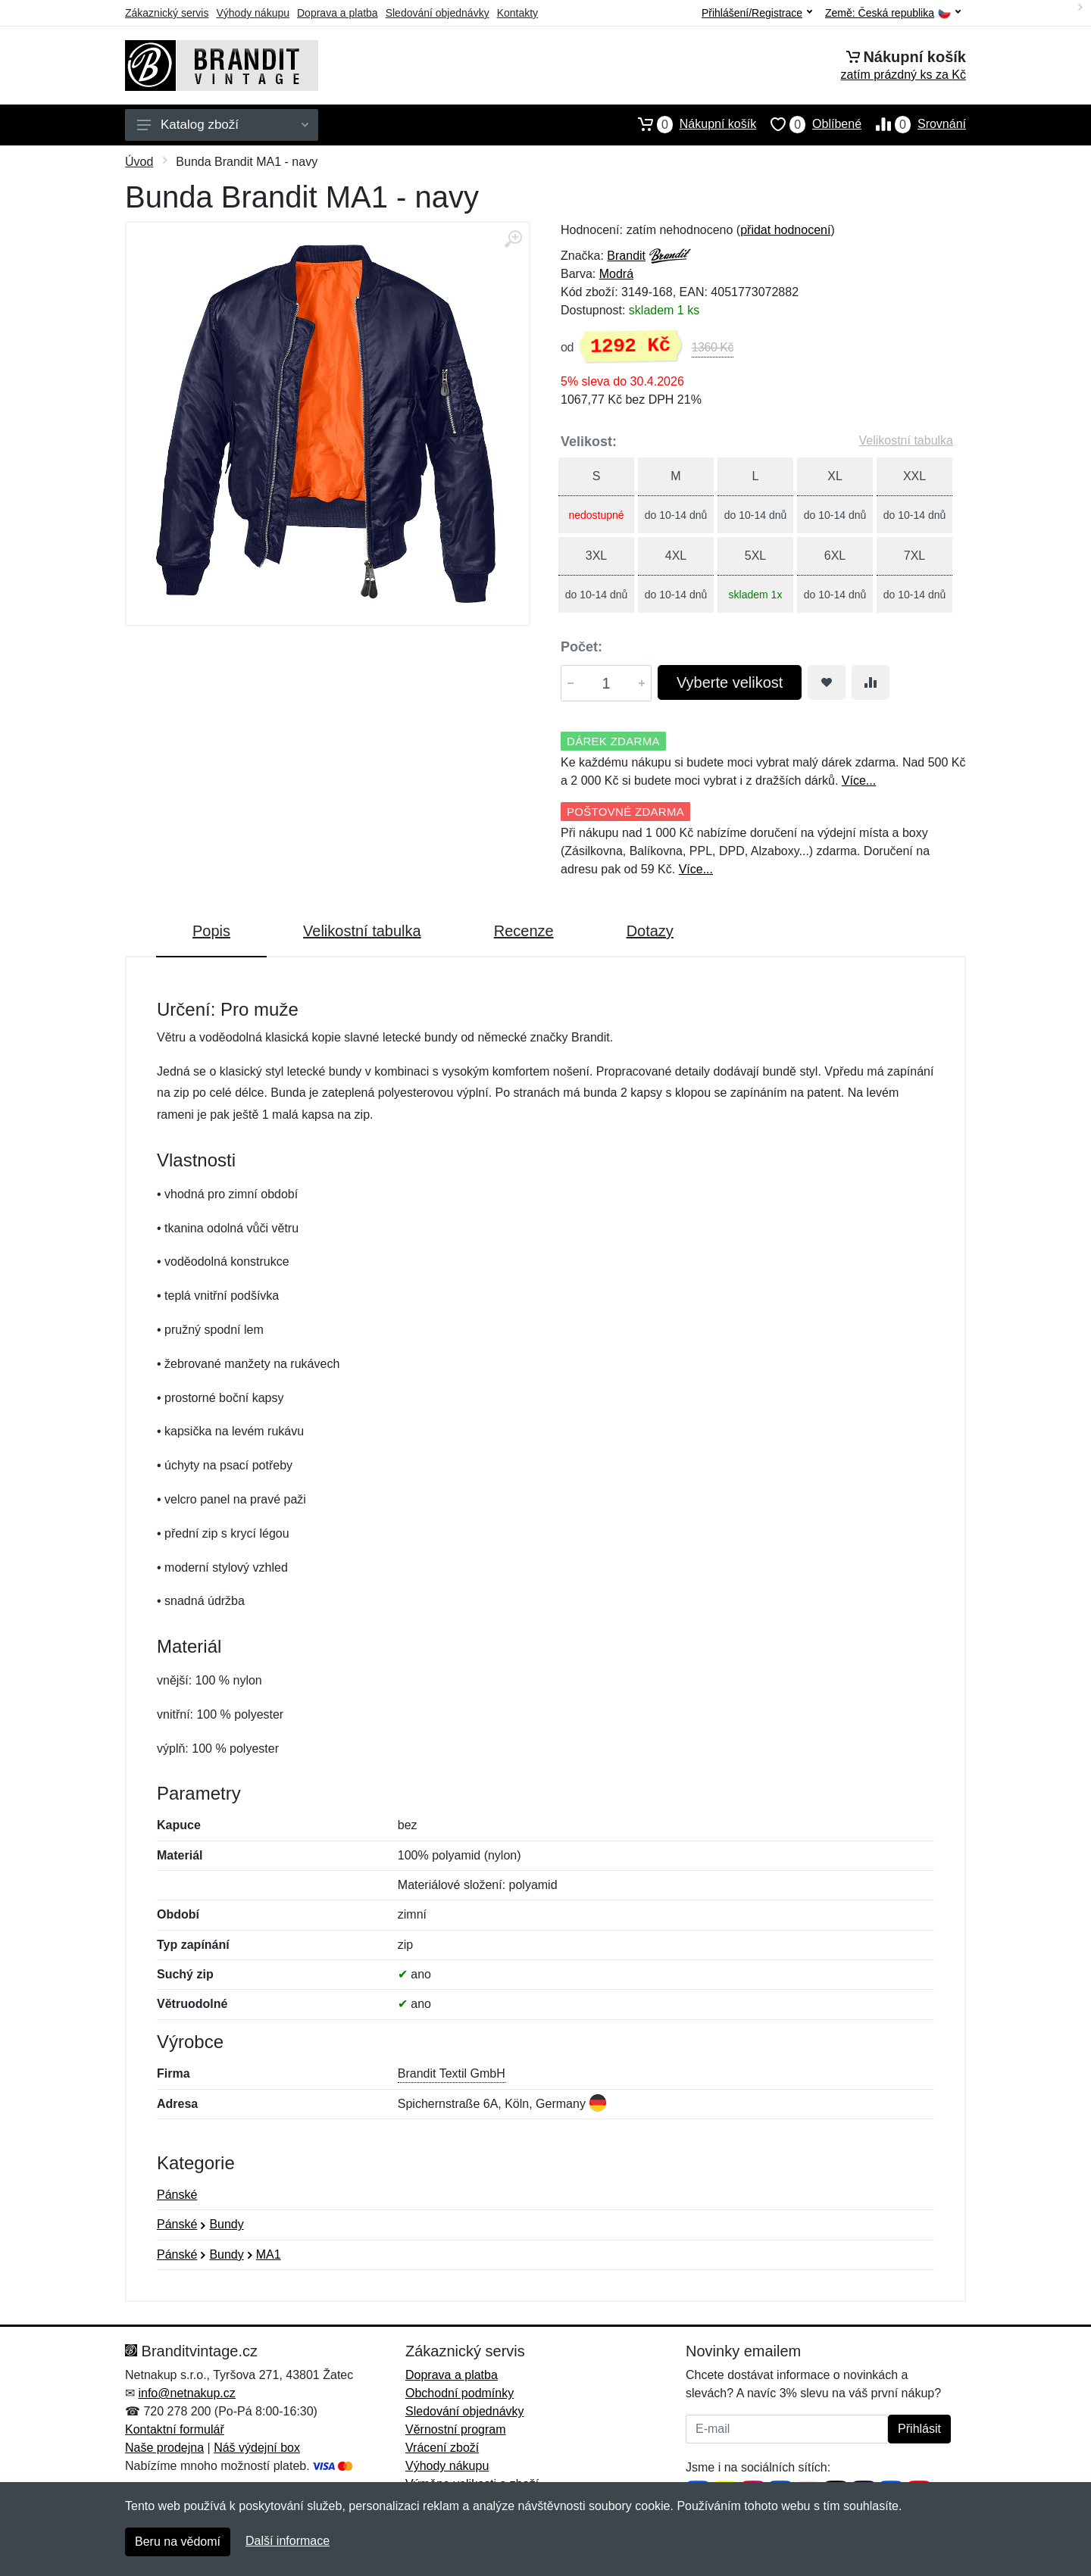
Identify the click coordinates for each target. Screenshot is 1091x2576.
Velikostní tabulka (905, 440)
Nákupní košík (690, 124)
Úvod (139, 161)
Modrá (616, 273)
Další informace (287, 2540)
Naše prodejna (164, 2447)
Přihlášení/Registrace (757, 13)
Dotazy (650, 931)
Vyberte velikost (730, 682)
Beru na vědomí (177, 2541)
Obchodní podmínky (459, 2393)
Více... (859, 780)
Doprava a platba (337, 13)
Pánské (177, 2194)
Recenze (524, 931)
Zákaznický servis (166, 13)
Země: (893, 13)
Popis (211, 931)
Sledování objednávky (437, 13)
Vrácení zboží (442, 2447)
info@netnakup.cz (186, 2393)
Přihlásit (919, 2428)
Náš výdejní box (257, 2447)
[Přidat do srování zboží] (870, 682)
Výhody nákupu (252, 13)
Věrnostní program (455, 2429)
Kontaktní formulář (174, 2429)
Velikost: (589, 441)
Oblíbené (808, 124)
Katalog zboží (222, 124)
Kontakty (517, 13)
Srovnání (913, 124)
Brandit (626, 255)
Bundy (226, 2224)
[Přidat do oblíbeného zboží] (827, 682)
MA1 (268, 2254)
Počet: (581, 646)
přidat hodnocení (785, 229)
